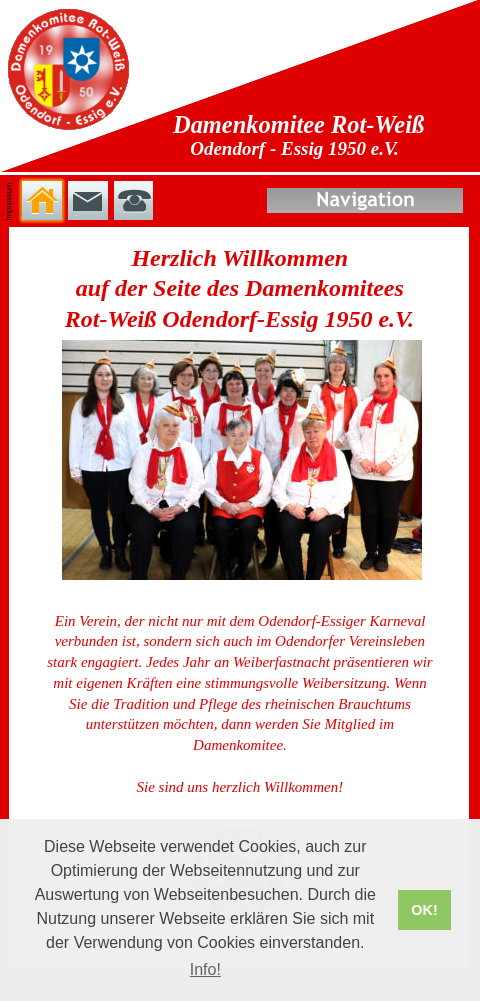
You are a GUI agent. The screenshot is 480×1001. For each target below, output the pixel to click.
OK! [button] (424, 910)
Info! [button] (205, 969)
